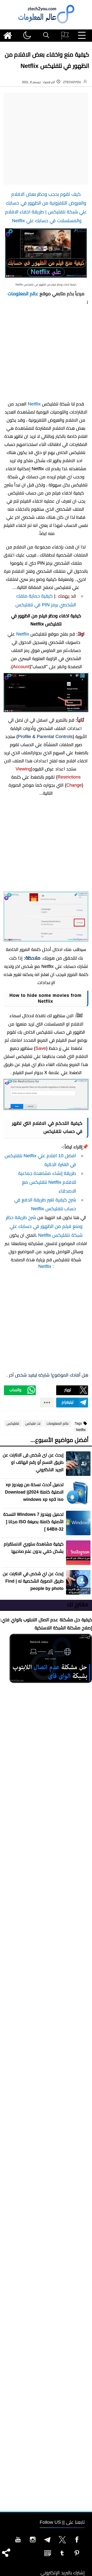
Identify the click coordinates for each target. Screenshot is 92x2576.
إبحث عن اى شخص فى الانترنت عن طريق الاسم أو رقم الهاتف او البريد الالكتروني (33, 1462)
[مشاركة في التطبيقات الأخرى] (47, 1402)
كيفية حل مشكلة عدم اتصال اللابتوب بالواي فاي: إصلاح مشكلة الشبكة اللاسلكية (46, 1623)
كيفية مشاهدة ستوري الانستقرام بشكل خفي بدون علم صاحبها (34, 1548)
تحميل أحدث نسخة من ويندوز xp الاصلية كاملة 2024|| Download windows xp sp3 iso (34, 1492)
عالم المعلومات (23, 293)
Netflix (34, 403)
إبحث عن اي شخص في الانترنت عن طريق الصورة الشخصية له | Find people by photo (33, 1581)
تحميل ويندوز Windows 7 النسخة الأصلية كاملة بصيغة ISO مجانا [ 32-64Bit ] (33, 1522)
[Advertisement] (46, 139)
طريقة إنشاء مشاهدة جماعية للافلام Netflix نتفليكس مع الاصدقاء (47, 1182)
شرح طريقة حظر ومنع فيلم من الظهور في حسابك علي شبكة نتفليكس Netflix (44, 1226)
